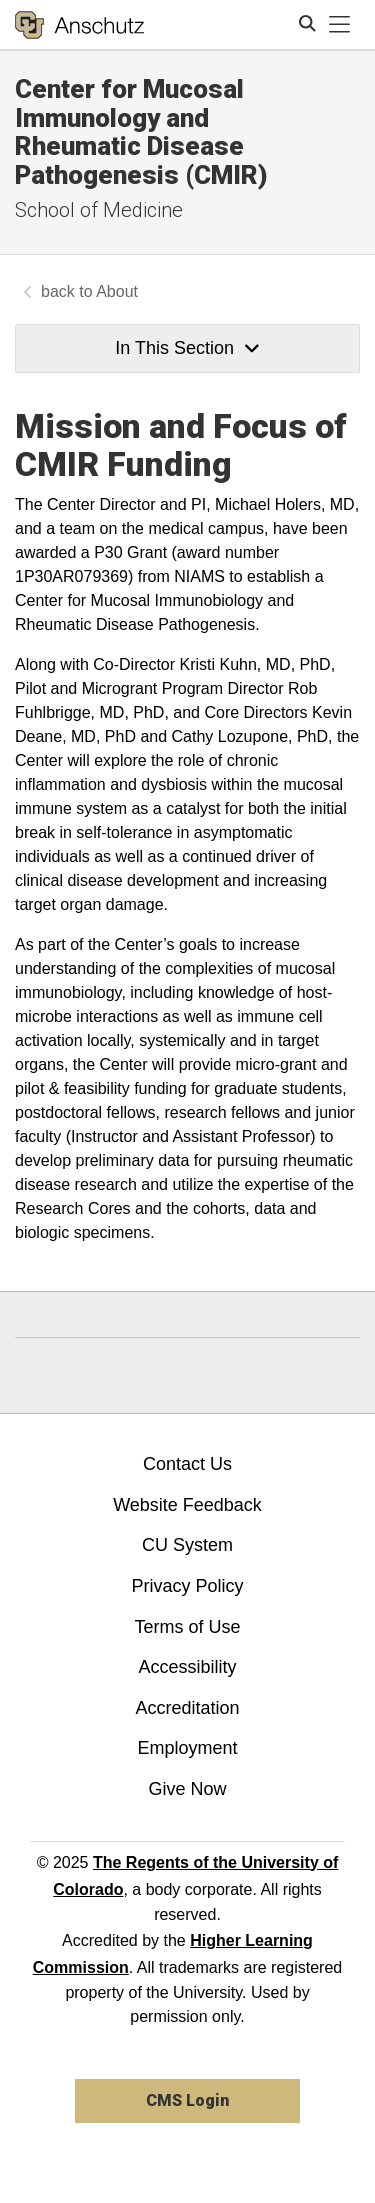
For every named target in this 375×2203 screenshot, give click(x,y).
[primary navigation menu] (340, 25)
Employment (187, 1748)
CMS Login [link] (187, 2100)
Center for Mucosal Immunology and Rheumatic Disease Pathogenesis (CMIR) (141, 132)
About (117, 291)
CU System (187, 1545)
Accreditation (187, 1708)
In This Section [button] (187, 348)
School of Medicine (99, 210)
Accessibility (187, 1667)
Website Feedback (187, 1505)
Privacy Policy (187, 1586)
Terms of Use (187, 1627)
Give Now (187, 1789)
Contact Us (187, 1464)
